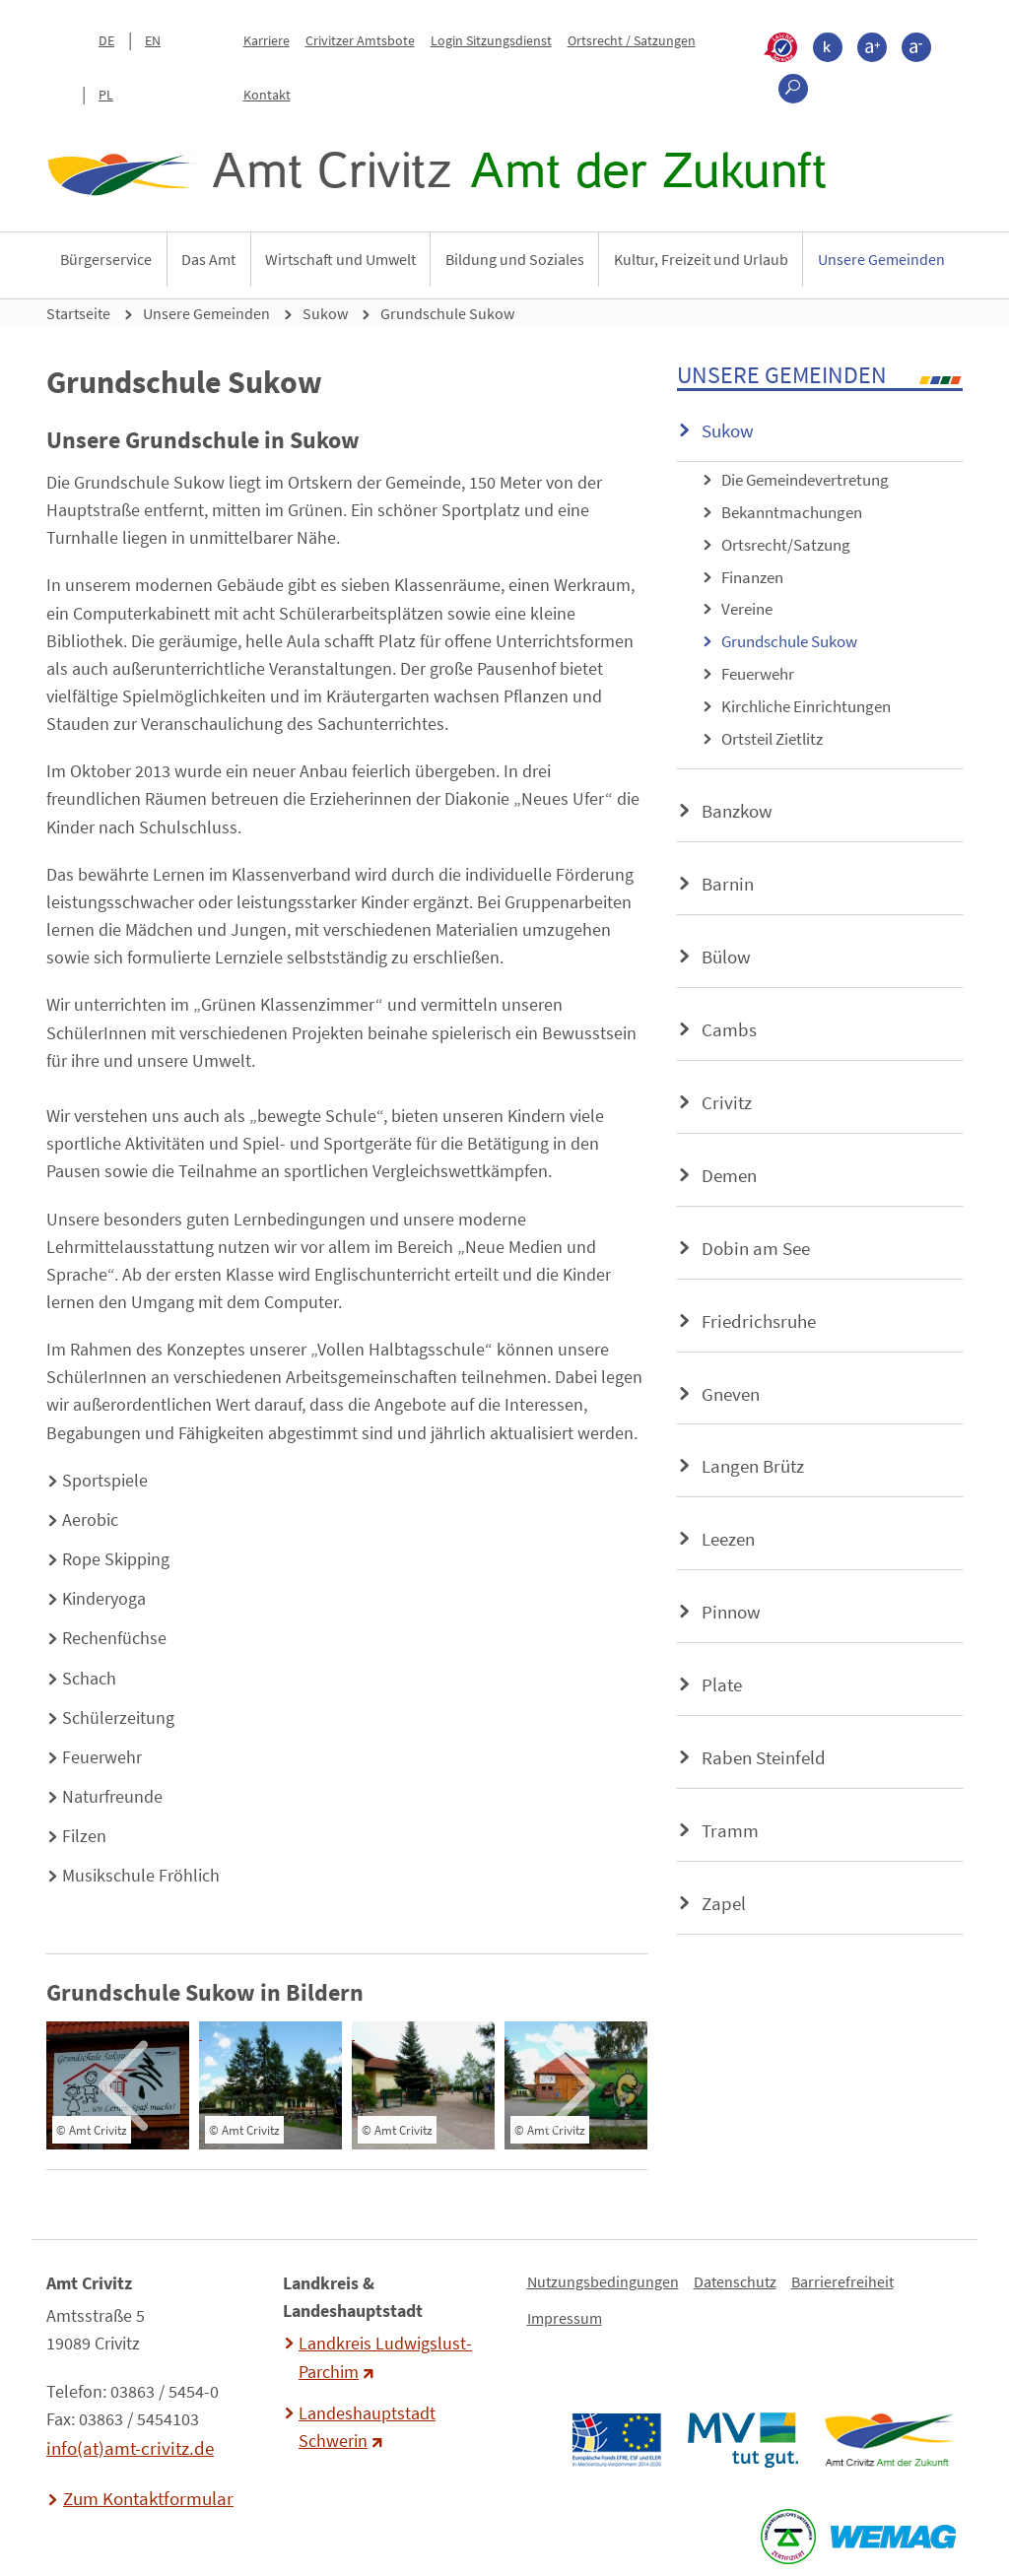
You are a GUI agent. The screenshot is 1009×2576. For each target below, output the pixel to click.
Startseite (78, 313)
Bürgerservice (106, 259)
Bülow (726, 956)
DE (106, 40)
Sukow (325, 313)
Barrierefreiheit (842, 2281)
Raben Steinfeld (764, 1757)
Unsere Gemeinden (881, 259)
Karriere (266, 40)
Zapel (724, 1903)
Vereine (747, 609)
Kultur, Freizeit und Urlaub (701, 259)
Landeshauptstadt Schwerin (367, 2427)
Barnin (728, 883)
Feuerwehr (757, 674)
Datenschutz (735, 2281)
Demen (729, 1175)
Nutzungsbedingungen (603, 2281)
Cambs (729, 1029)
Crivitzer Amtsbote (360, 40)
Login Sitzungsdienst (491, 40)
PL (106, 94)
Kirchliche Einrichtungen (806, 706)
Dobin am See (756, 1248)
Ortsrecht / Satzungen (632, 40)
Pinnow (731, 1611)
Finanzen (752, 577)
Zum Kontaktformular (148, 2498)
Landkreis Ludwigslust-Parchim (385, 2357)
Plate (722, 1684)
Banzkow (737, 811)
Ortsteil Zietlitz (772, 739)
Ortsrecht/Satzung (785, 545)
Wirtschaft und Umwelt (340, 259)
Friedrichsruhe (759, 1321)
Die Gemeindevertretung (805, 480)
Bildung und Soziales (514, 259)
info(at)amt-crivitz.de (130, 2448)
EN (153, 40)
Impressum (564, 2318)
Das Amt (208, 259)
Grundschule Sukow (447, 313)
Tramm (730, 1830)
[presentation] (122, 2085)
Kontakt (267, 94)
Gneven (731, 1394)
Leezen (728, 1539)
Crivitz (727, 1102)
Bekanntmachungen (791, 512)
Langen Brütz (753, 1466)
